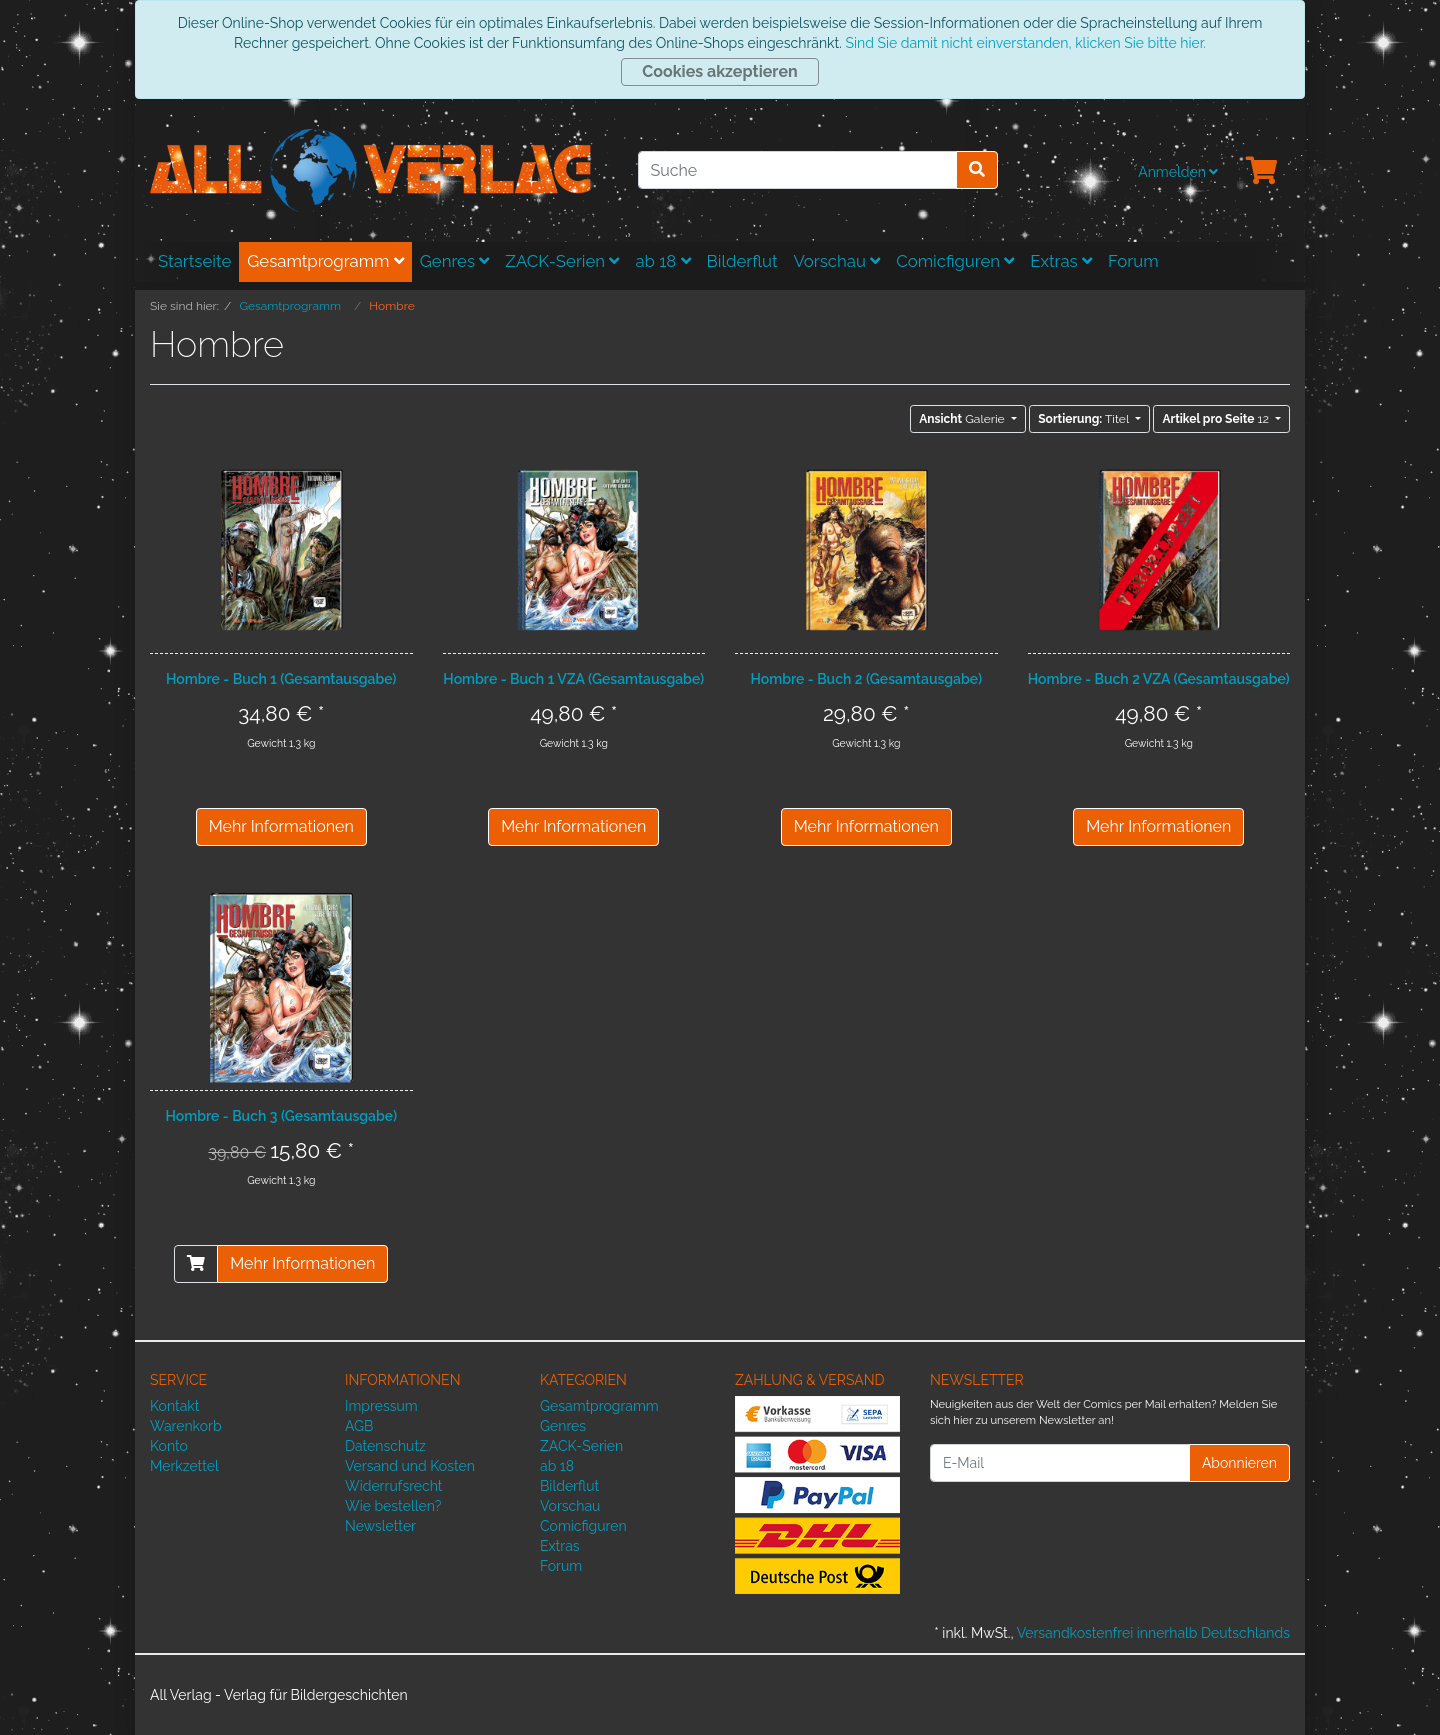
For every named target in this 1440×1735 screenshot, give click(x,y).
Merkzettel (184, 1466)
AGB (359, 1426)
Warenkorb (186, 1426)
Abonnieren (1239, 1463)
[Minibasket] (1262, 172)
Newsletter (380, 1526)
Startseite (194, 261)
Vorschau (837, 261)
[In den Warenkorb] (196, 1264)
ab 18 (662, 261)
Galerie (963, 419)
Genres (455, 261)
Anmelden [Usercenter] (1178, 172)
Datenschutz (385, 1446)
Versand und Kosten (410, 1466)
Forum (1133, 261)
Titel (1085, 419)
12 (1216, 419)
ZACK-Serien (562, 261)
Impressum (381, 1406)
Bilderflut (742, 261)
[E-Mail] (1060, 1463)
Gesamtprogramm (325, 261)
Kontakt (174, 1406)
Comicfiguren (955, 261)
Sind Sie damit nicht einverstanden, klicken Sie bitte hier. (1025, 43)
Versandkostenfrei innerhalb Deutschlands (1153, 1633)
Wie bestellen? (393, 1506)
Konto (169, 1446)
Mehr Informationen (281, 826)
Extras (1061, 261)
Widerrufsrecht (394, 1486)
